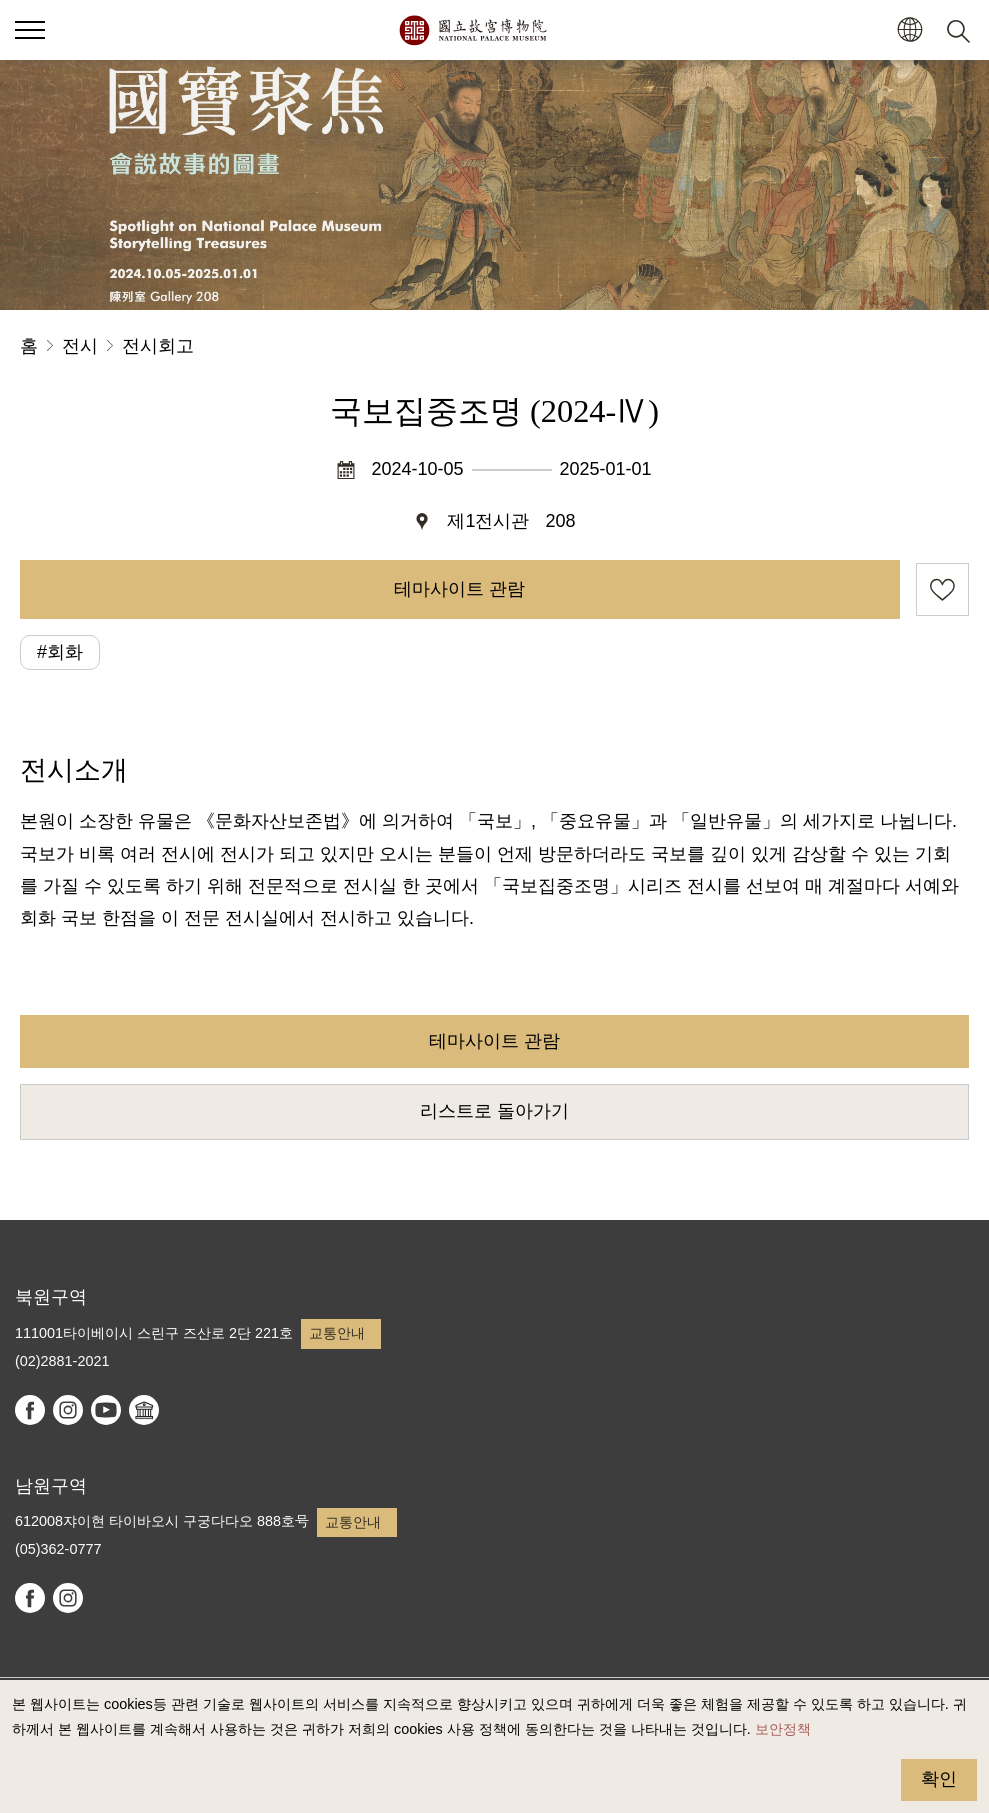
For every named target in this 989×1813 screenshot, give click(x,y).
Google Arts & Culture (144, 1410)
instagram (68, 1410)
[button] (909, 30)
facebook (30, 1410)
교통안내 (337, 1333)
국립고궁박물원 (472, 30)
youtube (106, 1410)
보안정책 (783, 1729)
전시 (80, 346)
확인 (939, 1779)
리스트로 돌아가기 (494, 1111)
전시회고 (158, 346)
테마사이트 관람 (459, 589)
